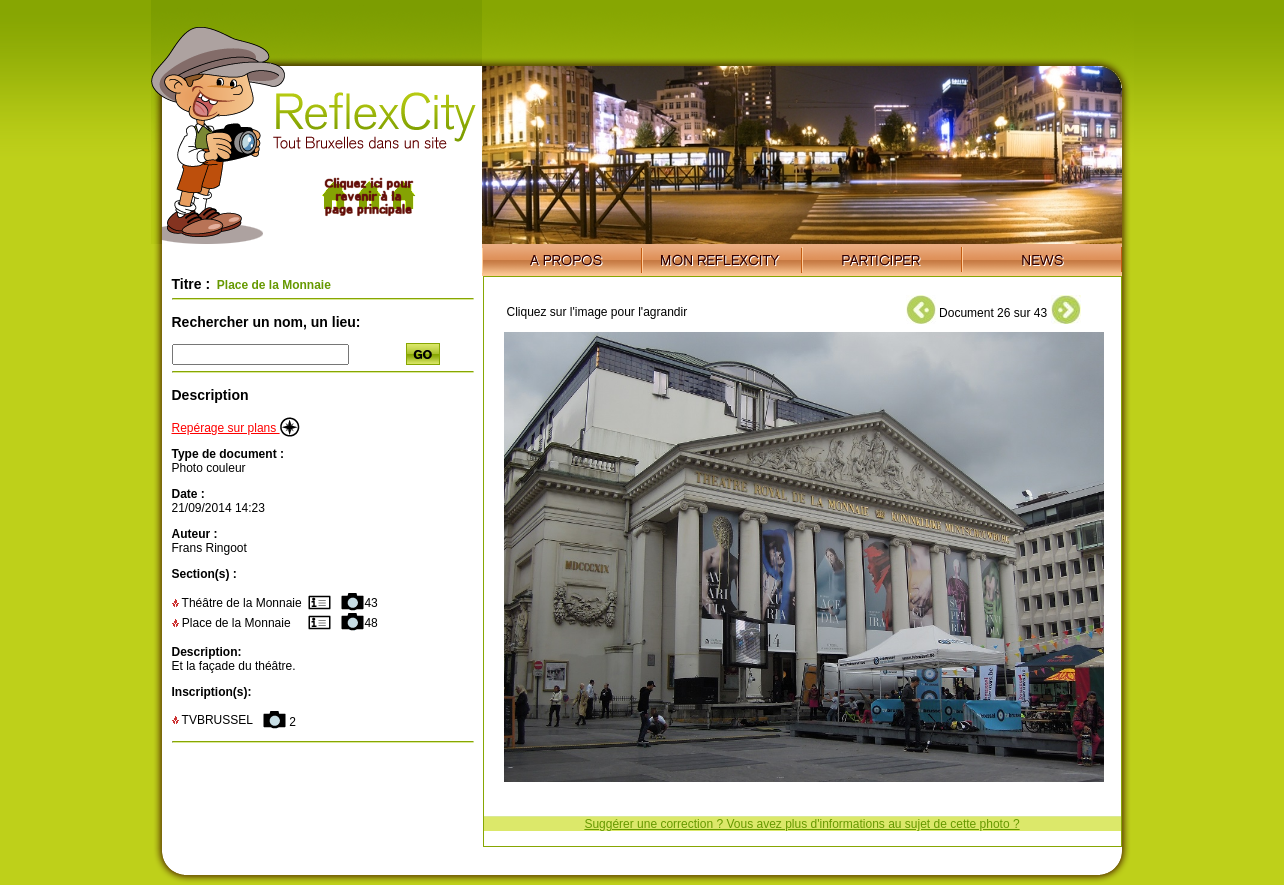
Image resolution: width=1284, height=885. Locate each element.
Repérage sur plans (236, 428)
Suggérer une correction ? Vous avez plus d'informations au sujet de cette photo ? (801, 824)
